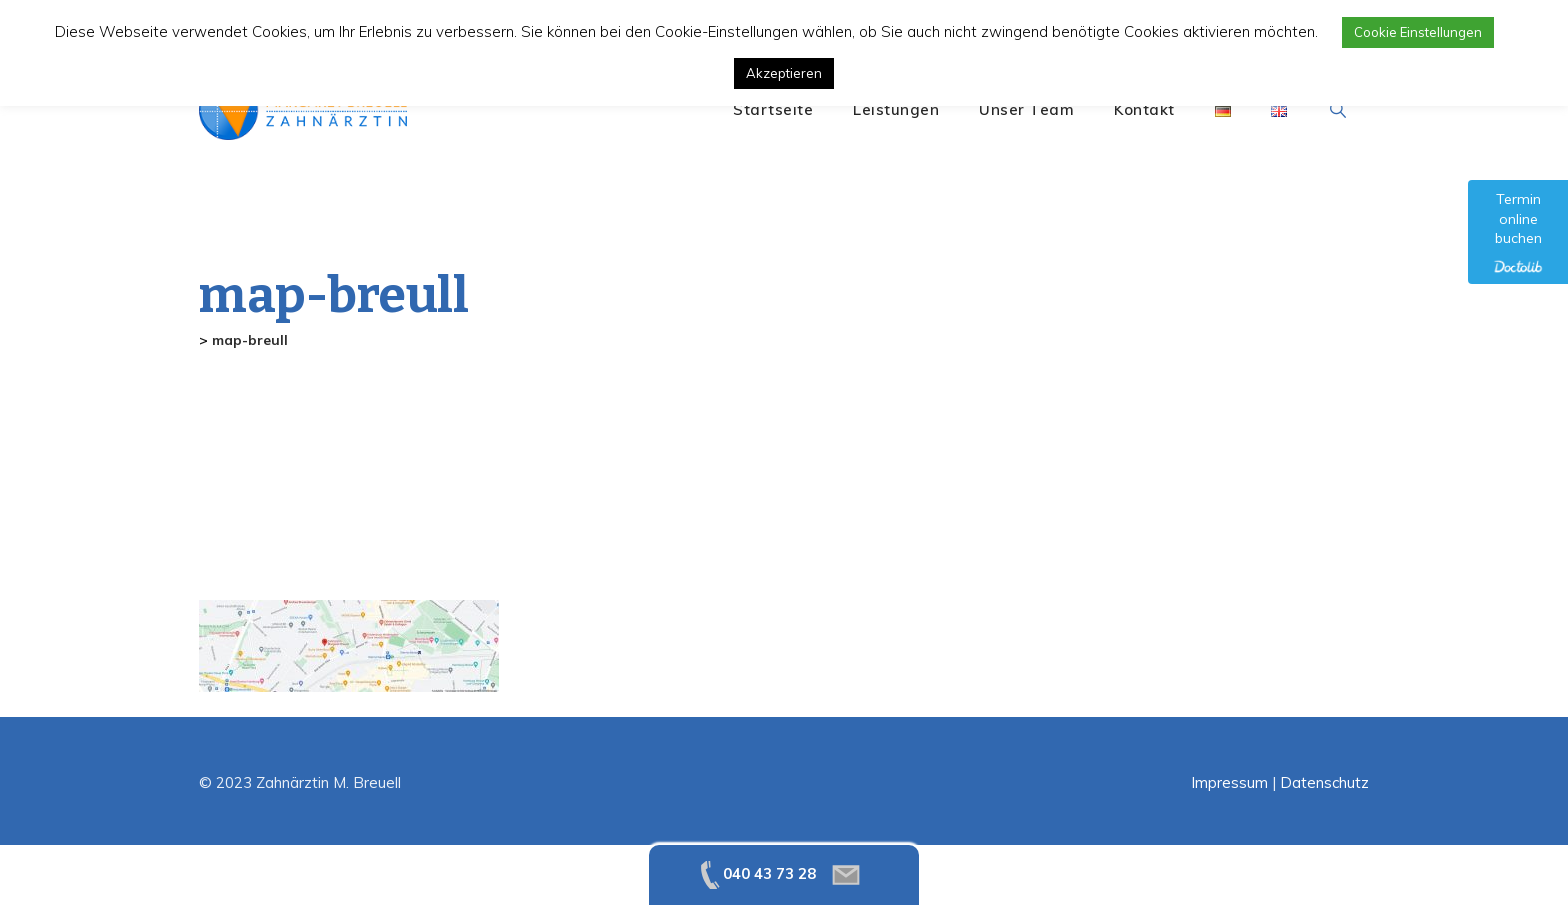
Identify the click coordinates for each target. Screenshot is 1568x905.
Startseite (773, 109)
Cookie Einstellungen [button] (1418, 32)
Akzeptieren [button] (784, 73)
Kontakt (1144, 109)
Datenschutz (1324, 782)
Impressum (1229, 782)
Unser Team (1026, 109)
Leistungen (896, 109)
